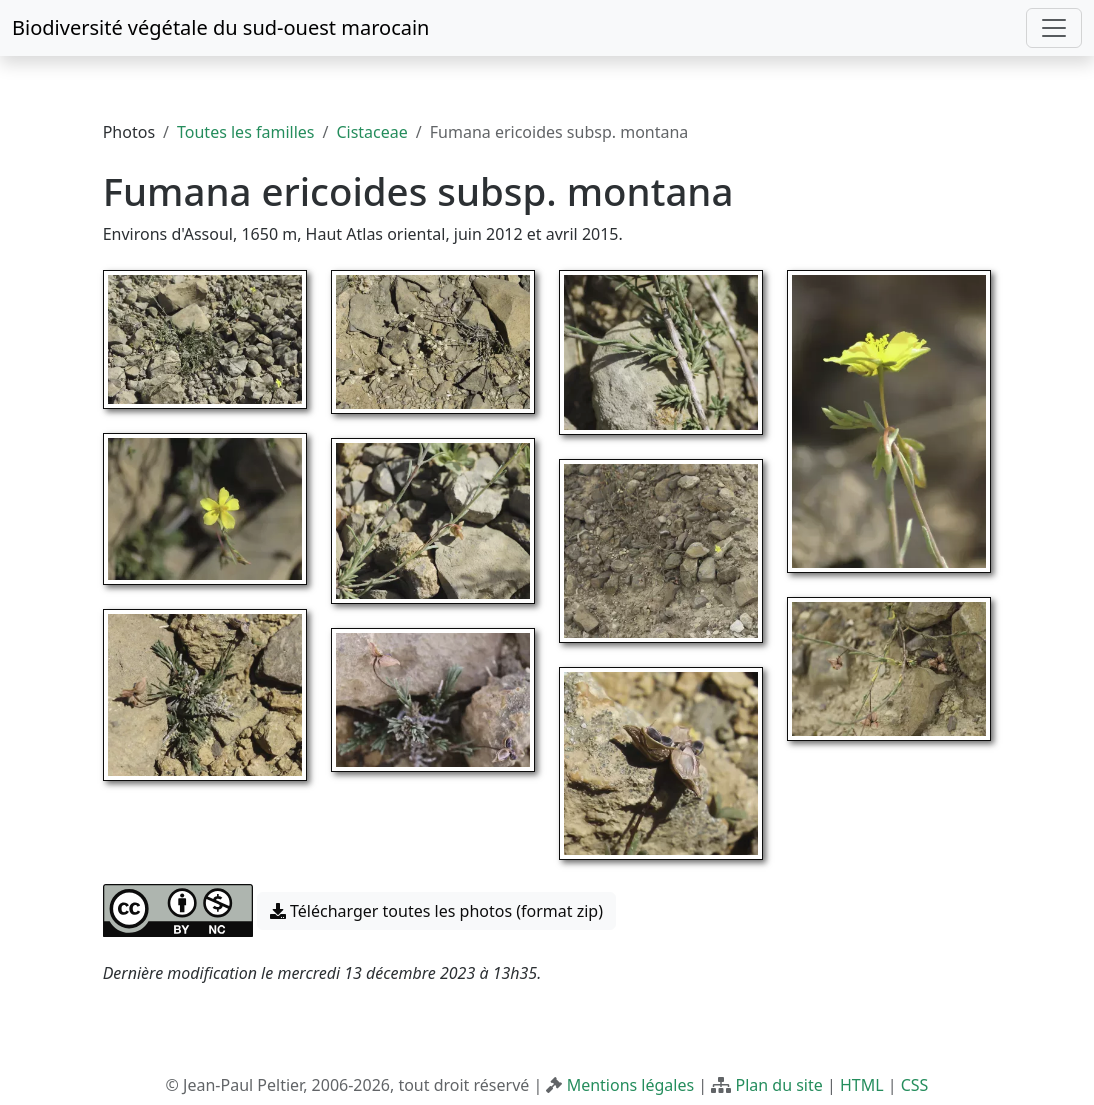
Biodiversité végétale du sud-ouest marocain (220, 27)
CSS (915, 1085)
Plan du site (778, 1085)
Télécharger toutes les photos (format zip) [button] (436, 911)
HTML (862, 1085)
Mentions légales (631, 1085)
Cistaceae (371, 132)
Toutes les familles (245, 132)
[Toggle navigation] (1054, 28)
